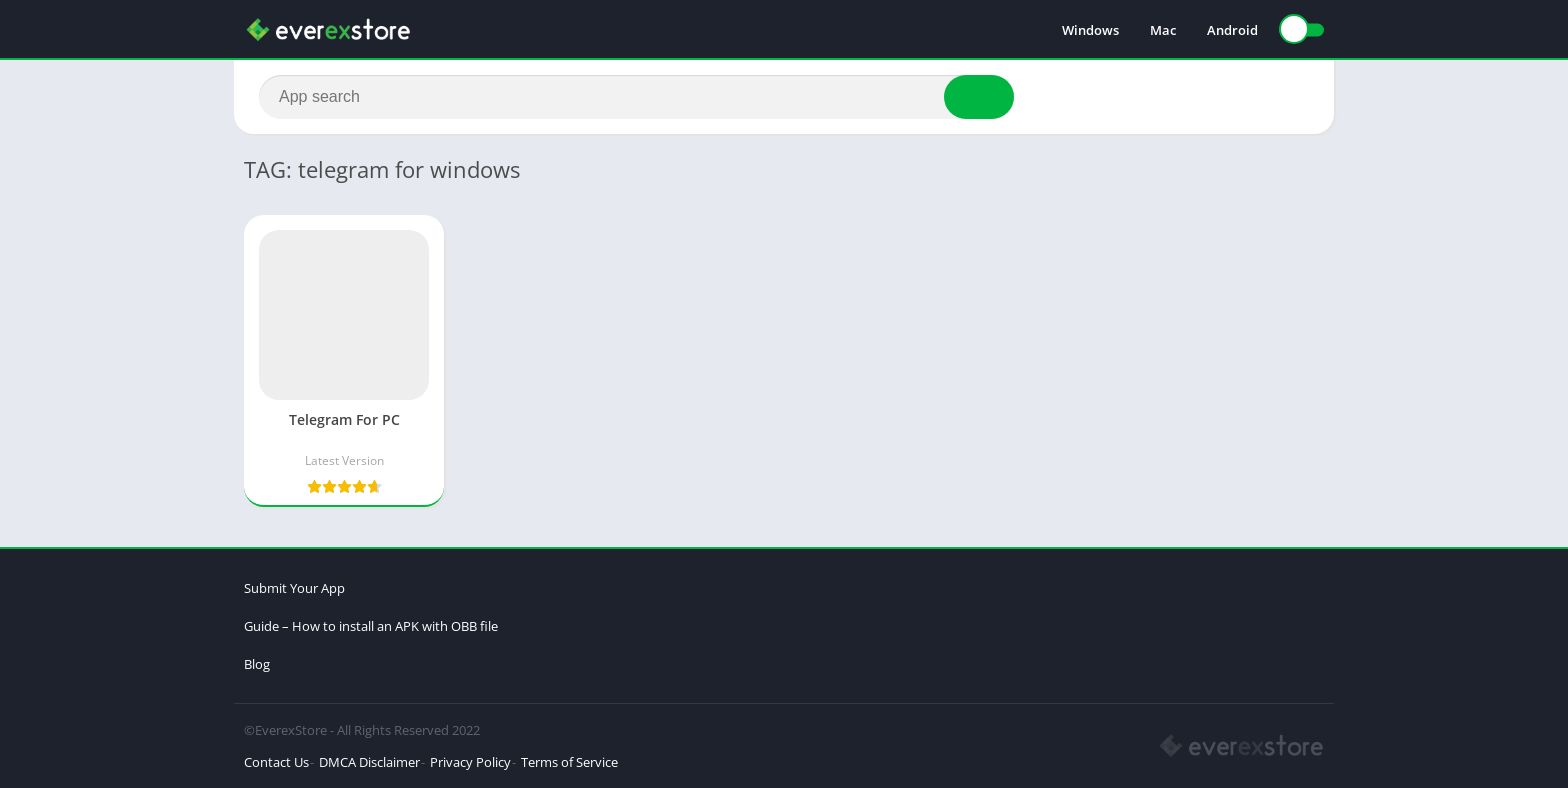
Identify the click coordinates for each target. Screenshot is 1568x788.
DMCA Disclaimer (369, 762)
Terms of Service (569, 762)
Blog (257, 664)
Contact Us (276, 762)
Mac (1163, 30)
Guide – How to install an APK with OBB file (371, 626)
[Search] (636, 97)
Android (1232, 30)
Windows (1090, 30)
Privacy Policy (470, 762)
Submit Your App (294, 588)
